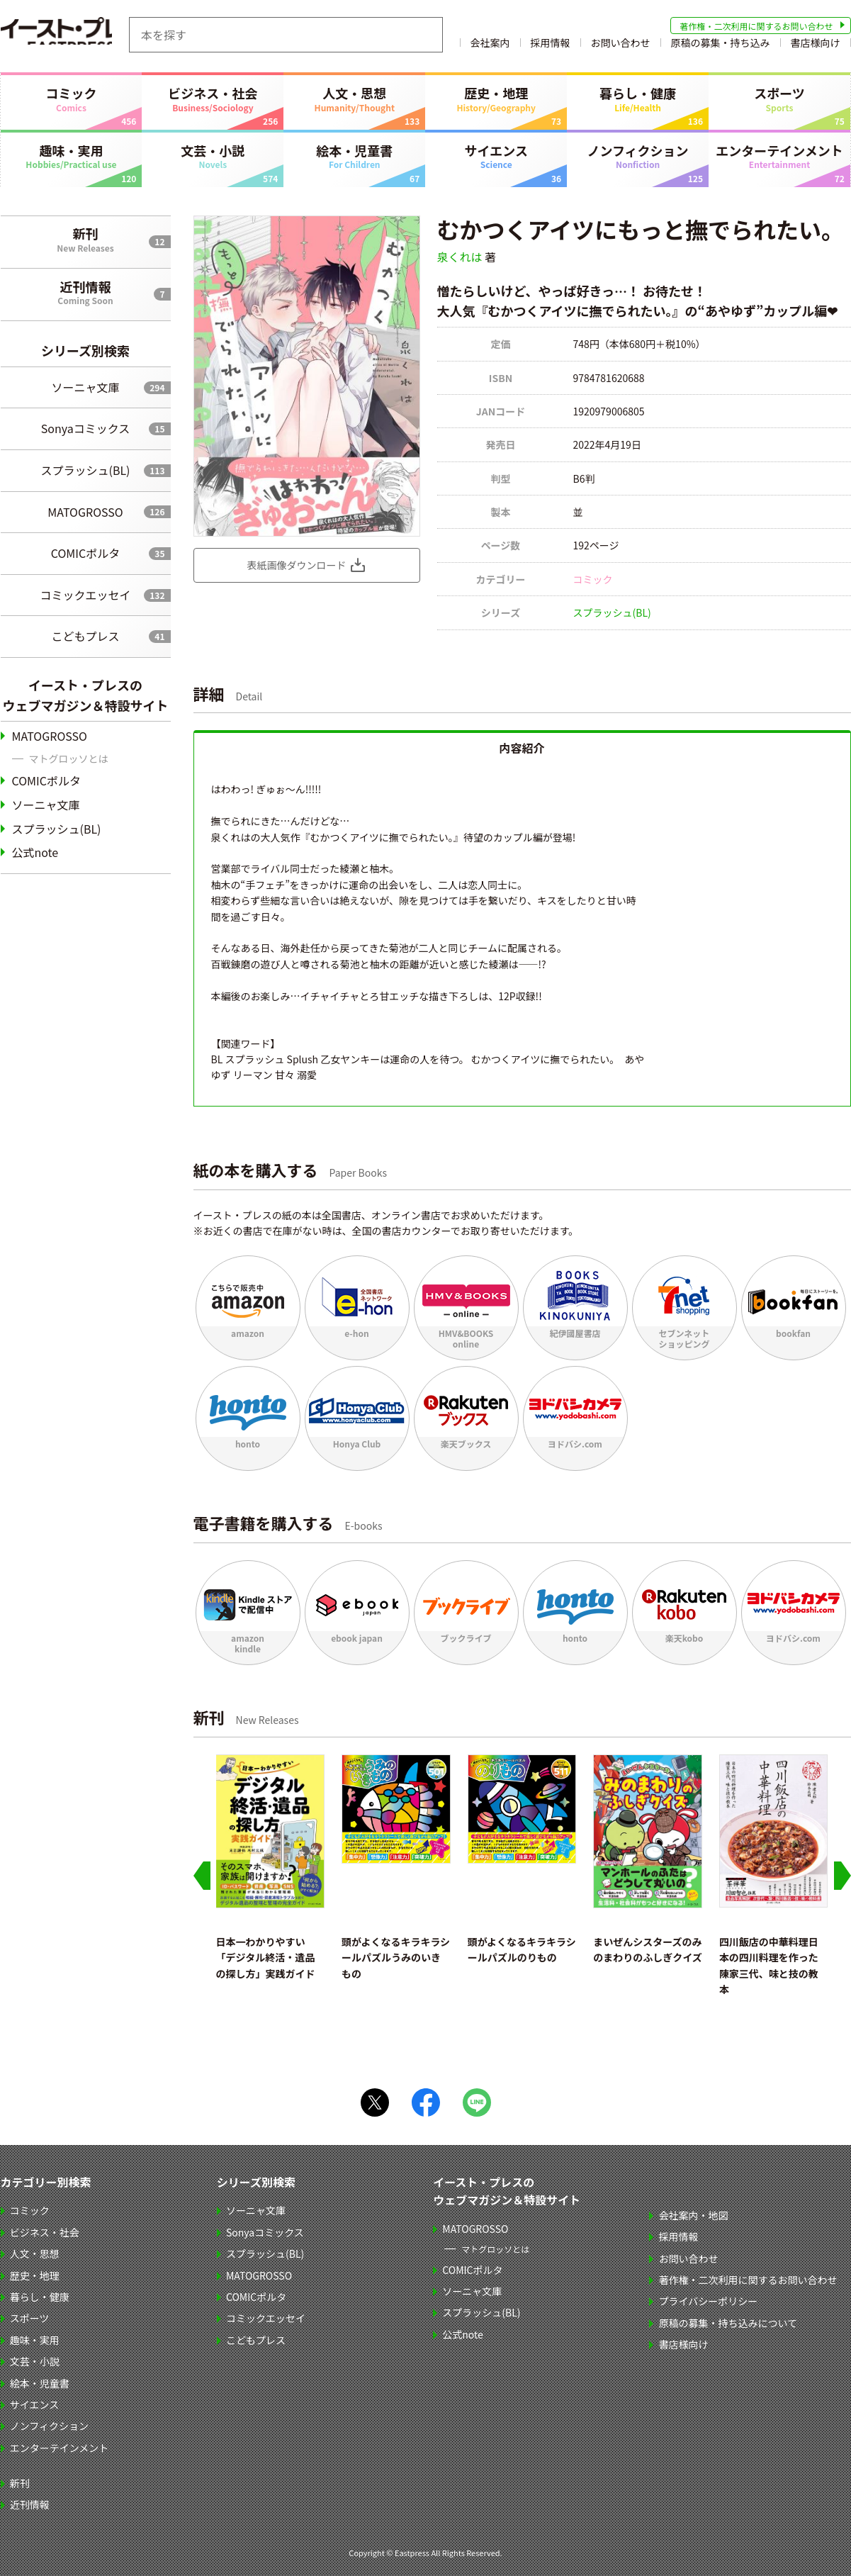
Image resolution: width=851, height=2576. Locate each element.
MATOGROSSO (85, 511)
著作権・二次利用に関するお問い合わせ (756, 26)
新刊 (86, 239)
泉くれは (460, 256)
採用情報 (550, 45)
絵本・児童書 (354, 156)
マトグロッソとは (68, 758)
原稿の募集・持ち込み (720, 45)
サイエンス (496, 156)
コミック (71, 98)
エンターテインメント (779, 156)
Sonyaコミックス (85, 428)
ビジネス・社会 (212, 98)
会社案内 (490, 45)
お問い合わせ (620, 45)
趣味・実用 (71, 156)
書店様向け (815, 45)
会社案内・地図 (693, 2215)
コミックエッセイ (85, 594)
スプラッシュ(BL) (85, 469)
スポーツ (779, 98)
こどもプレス (85, 635)
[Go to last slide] (201, 1875)
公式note (35, 852)
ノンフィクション (638, 156)
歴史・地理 (496, 98)
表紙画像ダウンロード (296, 565)
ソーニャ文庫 (85, 387)
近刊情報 (86, 292)
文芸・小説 (212, 156)
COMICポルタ (85, 552)
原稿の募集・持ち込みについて (728, 2323)
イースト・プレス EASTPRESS (71, 34)
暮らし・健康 (638, 98)
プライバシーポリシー (708, 2301)
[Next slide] (842, 1875)
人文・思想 (354, 98)
